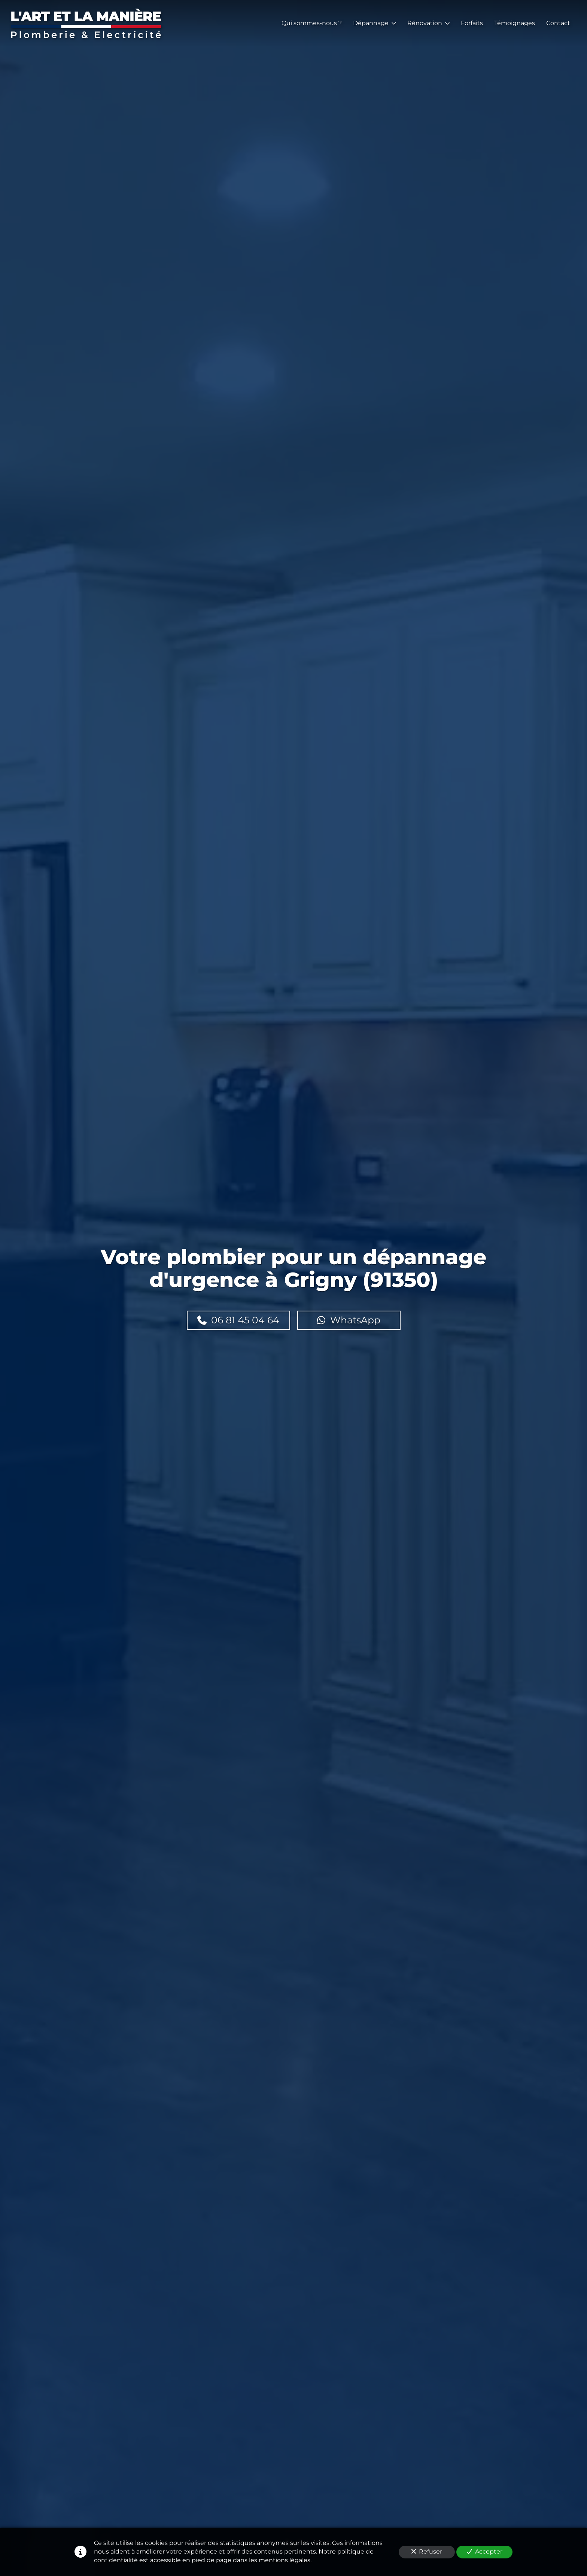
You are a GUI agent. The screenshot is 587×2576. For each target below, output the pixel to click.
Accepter (484, 2551)
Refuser (426, 2551)
